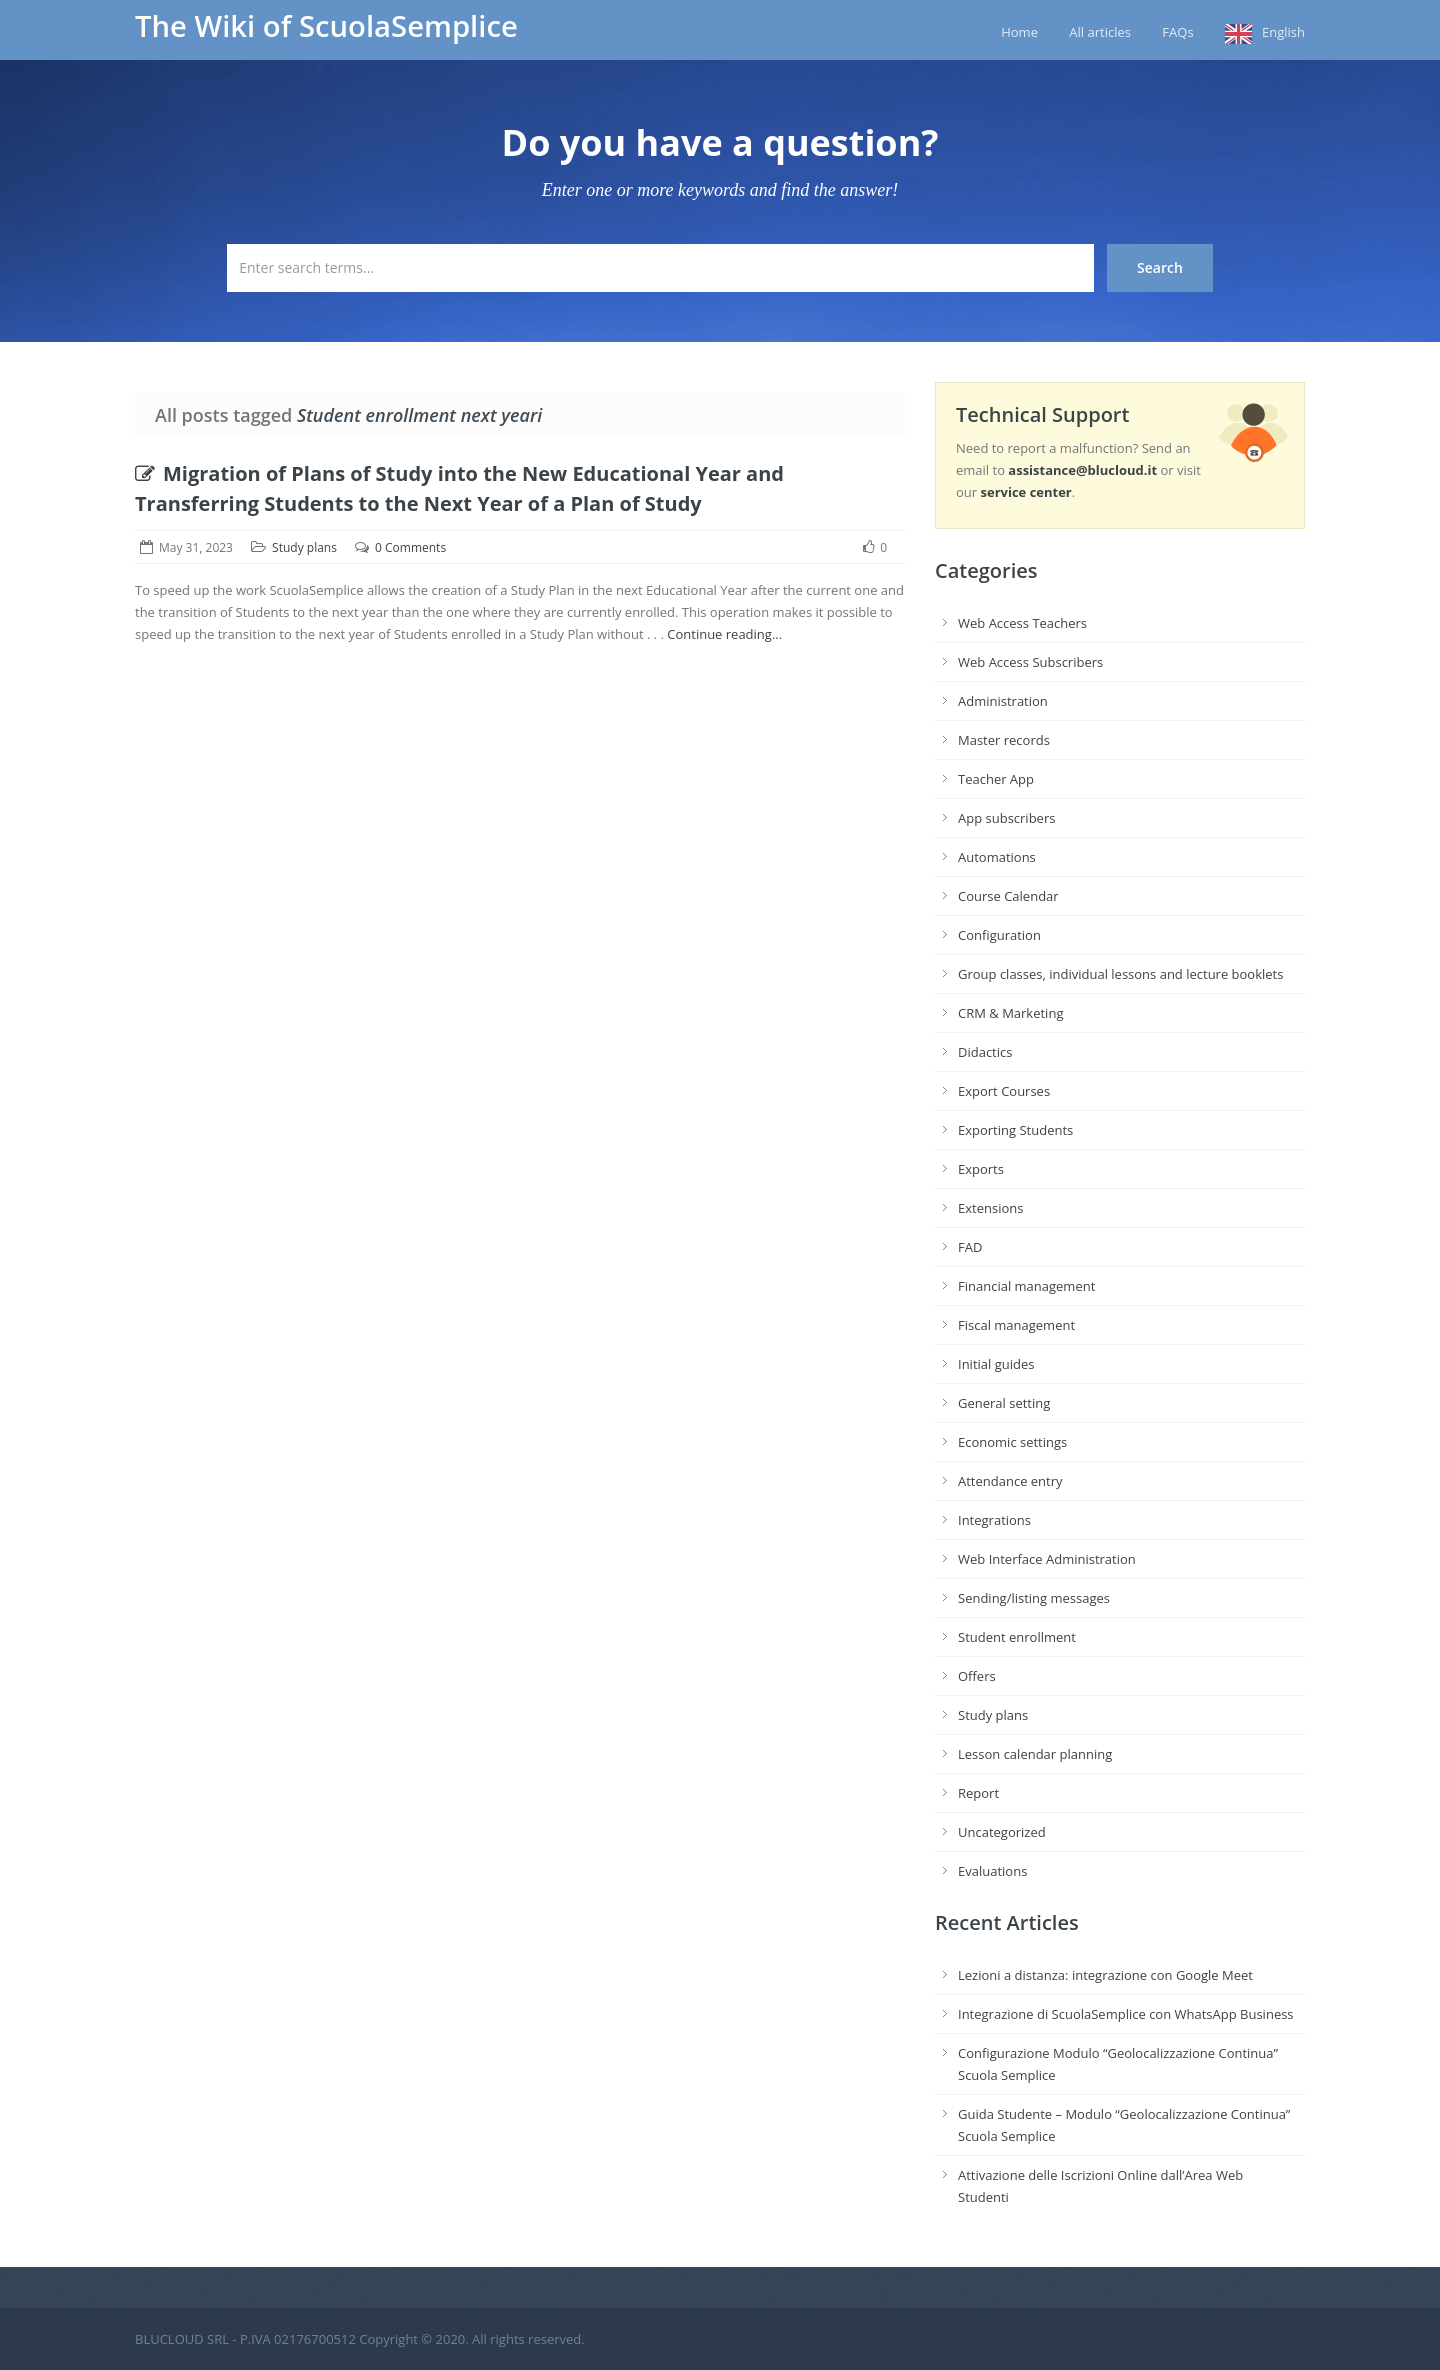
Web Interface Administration (1047, 1559)
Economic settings (1012, 1442)
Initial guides (996, 1364)
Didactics (985, 1052)
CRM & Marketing (1010, 1013)
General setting (1004, 1403)
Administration (1003, 701)
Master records (1004, 740)
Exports (981, 1169)
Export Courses (1004, 1091)
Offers (977, 1676)
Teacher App (996, 779)
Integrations (994, 1520)
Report (978, 1793)
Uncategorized (1002, 1832)
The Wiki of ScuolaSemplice (326, 26)
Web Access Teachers (1022, 623)
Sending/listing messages (1034, 1598)
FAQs (1177, 32)
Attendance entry (1010, 1481)
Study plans (304, 547)
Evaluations (992, 1871)
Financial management (1026, 1286)
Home (1019, 32)
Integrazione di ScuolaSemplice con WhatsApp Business (1126, 2014)
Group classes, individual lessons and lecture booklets (1120, 974)
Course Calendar (1008, 896)
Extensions (990, 1208)
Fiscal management (1016, 1325)
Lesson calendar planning (1035, 1754)
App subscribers (1006, 818)
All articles (1100, 32)
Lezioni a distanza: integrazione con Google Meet (1105, 1975)
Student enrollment (1017, 1637)
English (1283, 32)
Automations (997, 857)
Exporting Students (1015, 1130)
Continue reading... (724, 634)
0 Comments (410, 547)
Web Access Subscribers (1030, 662)
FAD (970, 1247)
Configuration (999, 935)
